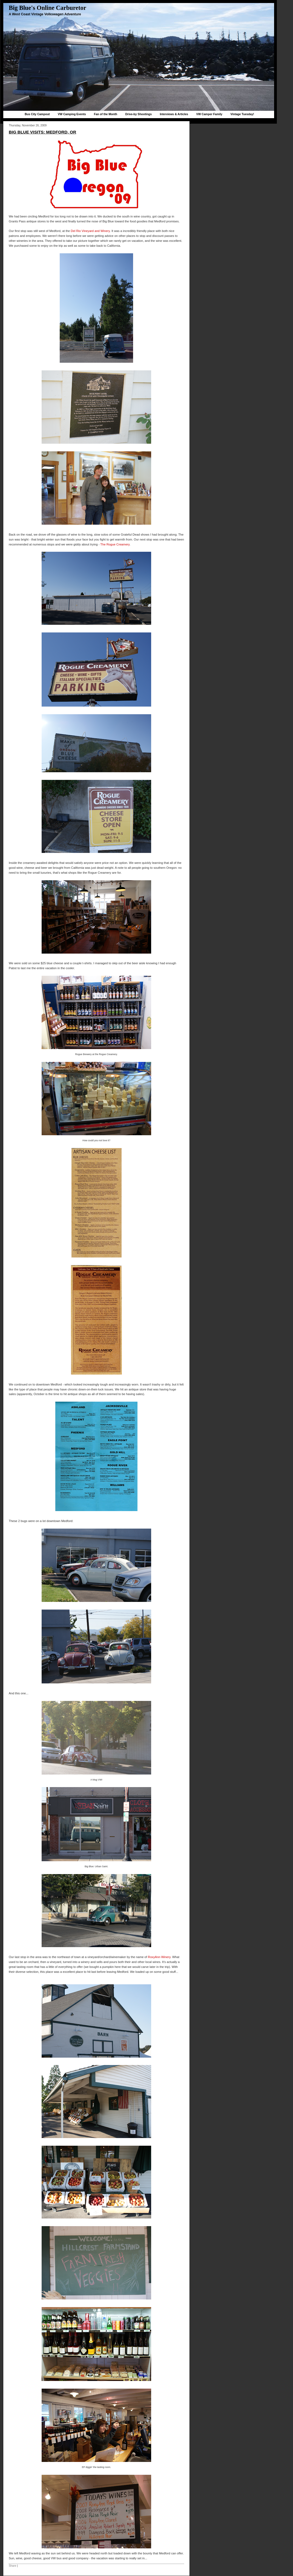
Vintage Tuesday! (242, 114)
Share (12, 2565)
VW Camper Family (209, 114)
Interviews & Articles (174, 114)
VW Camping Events (72, 114)
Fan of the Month (105, 114)
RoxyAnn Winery (159, 1957)
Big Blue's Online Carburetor (47, 7)
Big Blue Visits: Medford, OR (42, 132)
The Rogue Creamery (115, 544)
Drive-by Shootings (138, 114)
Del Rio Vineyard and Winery (90, 231)
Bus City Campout (37, 114)
